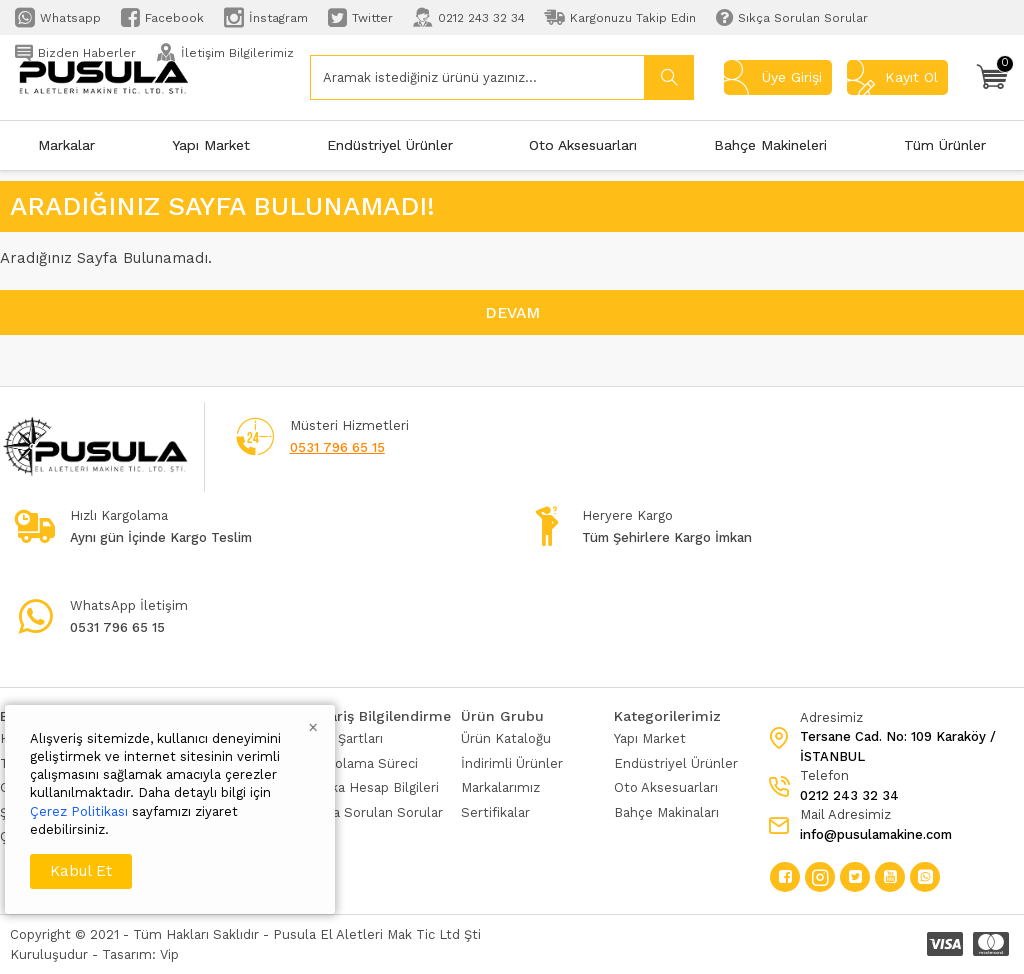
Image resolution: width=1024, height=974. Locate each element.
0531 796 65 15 (337, 447)
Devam (512, 312)
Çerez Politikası (79, 811)
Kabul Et (81, 871)
